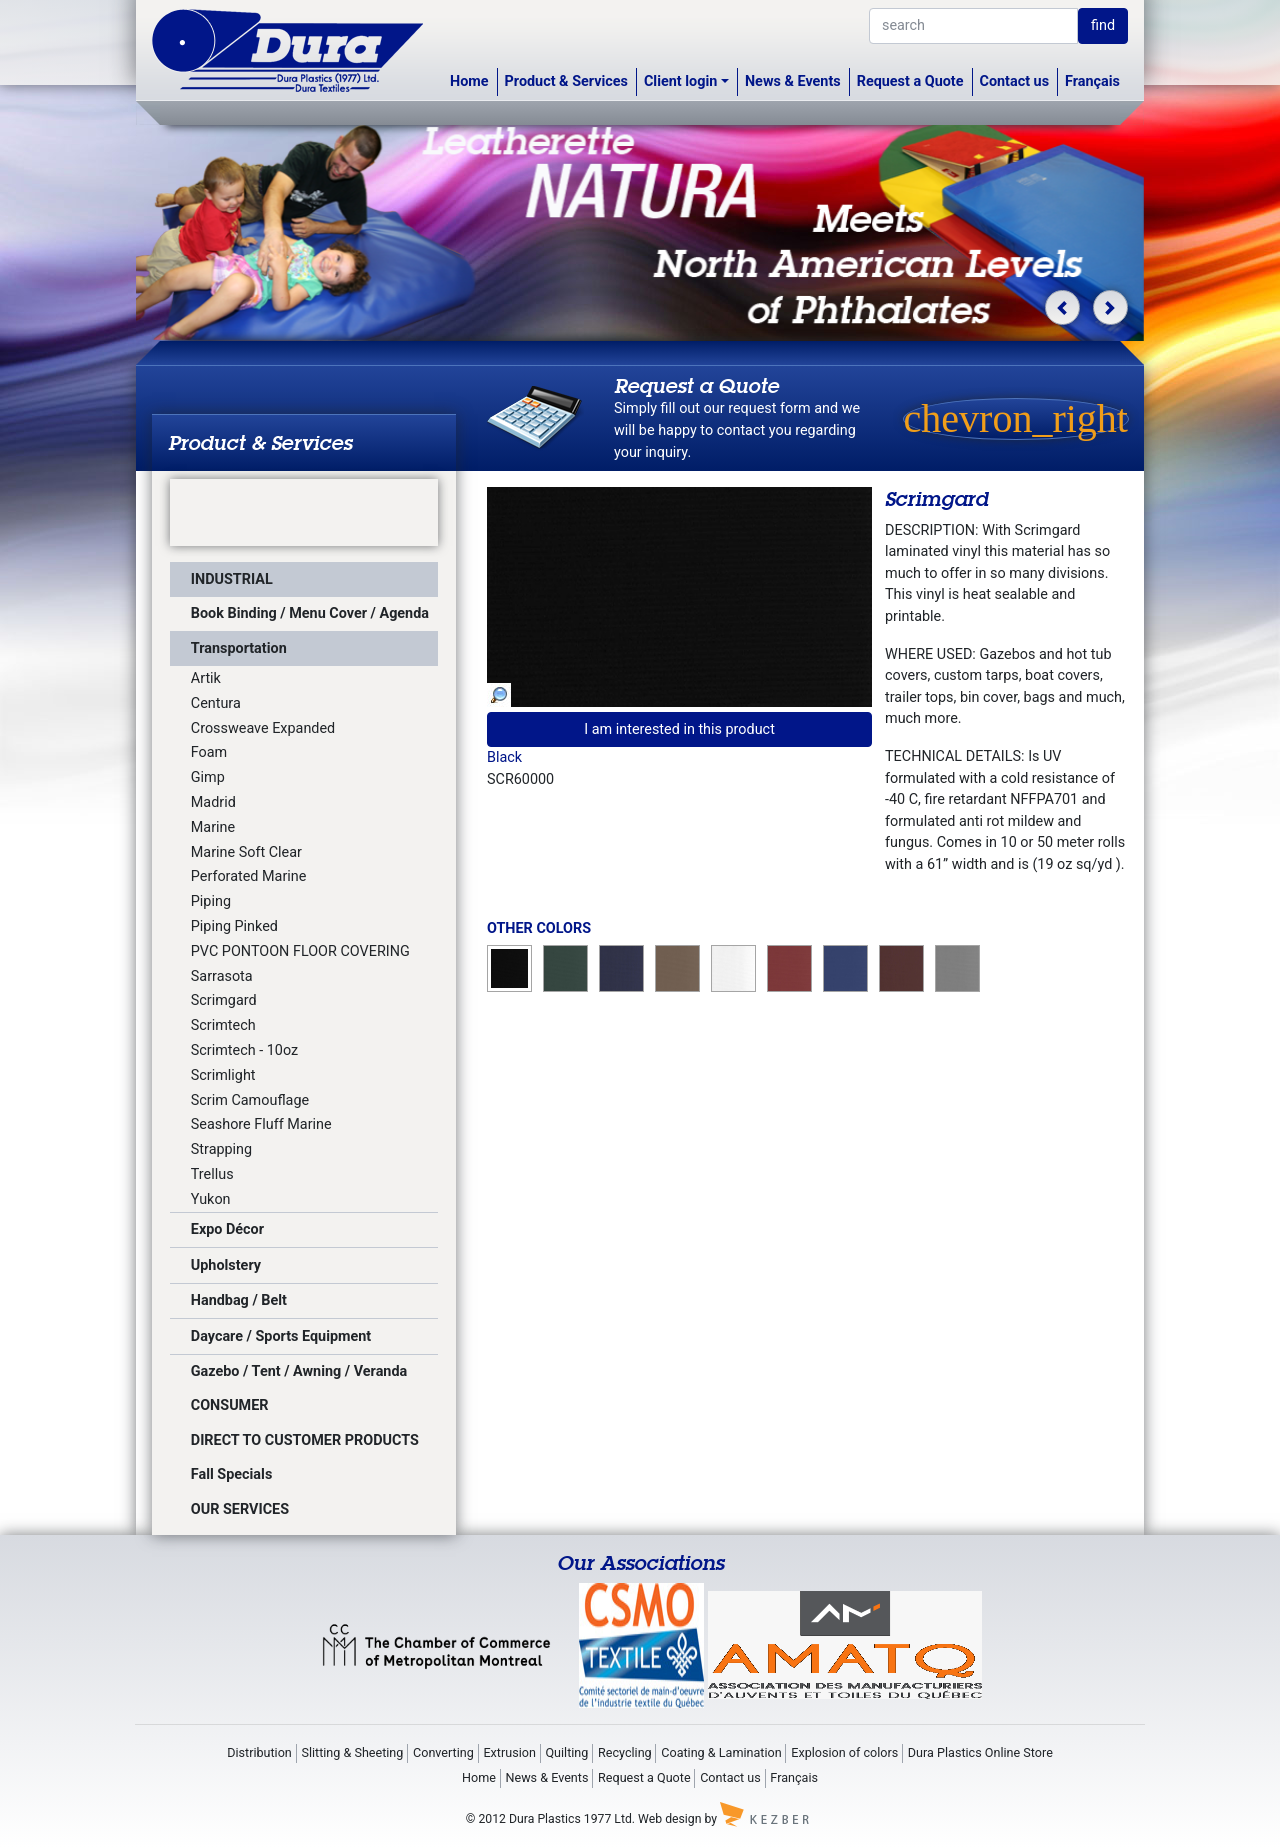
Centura (216, 703)
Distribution (259, 1752)
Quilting (566, 1752)
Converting (443, 1752)
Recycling (625, 1752)
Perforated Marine (249, 876)
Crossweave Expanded (263, 728)
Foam (209, 752)
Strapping (221, 1149)
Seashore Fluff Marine (261, 1124)
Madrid (213, 802)
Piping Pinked (234, 926)
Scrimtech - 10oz (244, 1050)
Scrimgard (224, 1000)
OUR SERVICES (240, 1509)
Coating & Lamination (721, 1752)
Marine (213, 827)
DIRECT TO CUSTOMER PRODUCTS (305, 1440)
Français (1092, 81)
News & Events (793, 81)
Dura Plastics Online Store (980, 1752)
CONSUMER (230, 1405)
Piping (211, 901)
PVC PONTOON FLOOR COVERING (300, 951)
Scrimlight (223, 1075)
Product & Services (566, 81)
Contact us (1015, 81)
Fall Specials (232, 1474)
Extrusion (509, 1752)
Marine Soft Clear (246, 852)
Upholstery (226, 1265)
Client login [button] (680, 81)
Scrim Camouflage (250, 1100)
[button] (1062, 307)
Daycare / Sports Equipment (281, 1336)
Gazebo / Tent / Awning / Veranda (299, 1371)
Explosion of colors (844, 1752)
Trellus (212, 1174)
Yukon (211, 1199)
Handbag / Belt (239, 1300)
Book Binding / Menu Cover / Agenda (310, 613)
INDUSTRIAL (232, 579)
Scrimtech (223, 1025)
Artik (206, 678)
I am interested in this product (679, 729)
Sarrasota (222, 976)
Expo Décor (227, 1229)
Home (469, 81)
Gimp (208, 777)
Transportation (239, 648)
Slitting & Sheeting (352, 1752)
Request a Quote (910, 81)
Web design (669, 1819)
